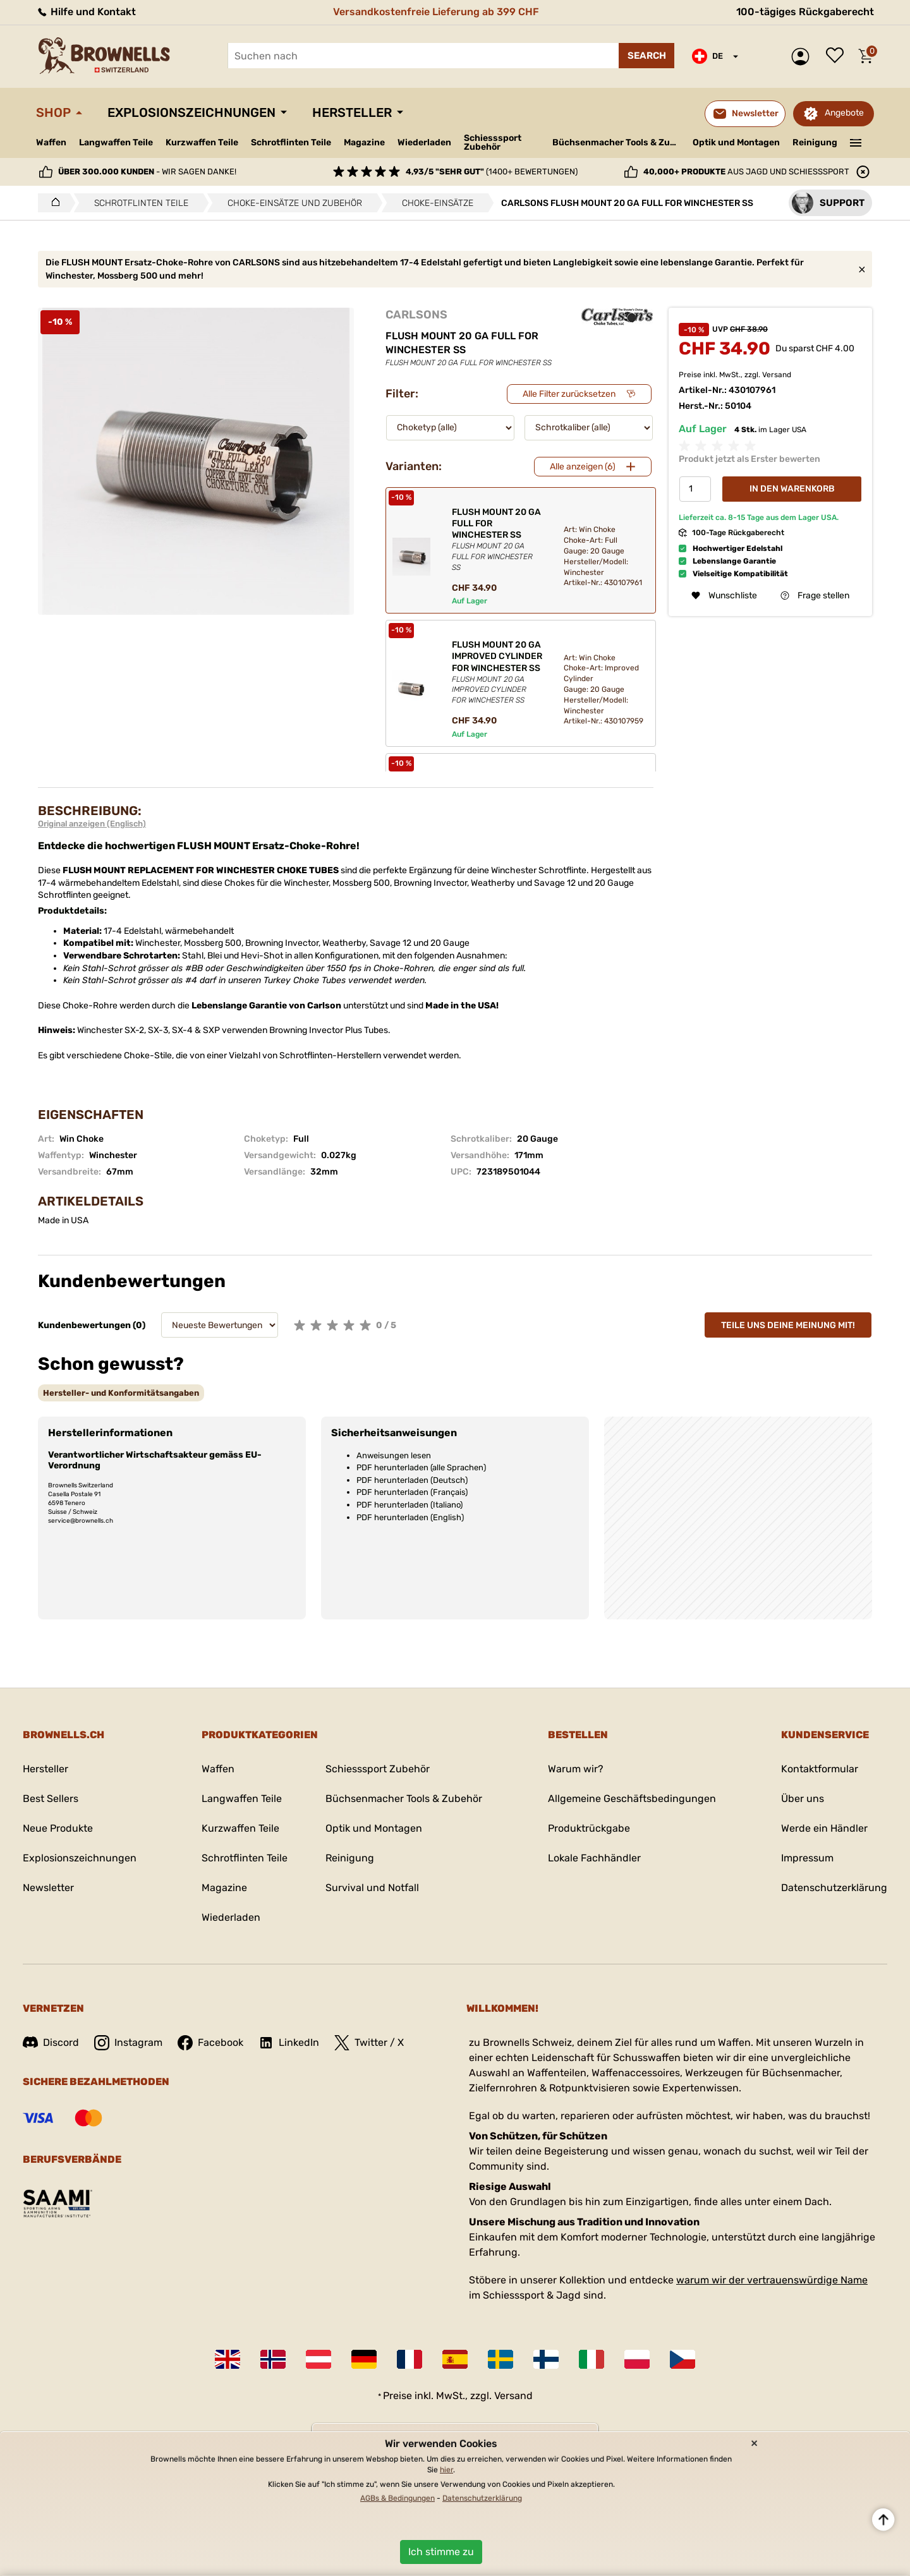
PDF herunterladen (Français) (412, 1492)
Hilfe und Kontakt (86, 12)
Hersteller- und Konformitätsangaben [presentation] (121, 1393)
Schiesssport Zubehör (492, 143)
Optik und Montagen (736, 142)
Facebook (210, 2042)
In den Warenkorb (792, 488)
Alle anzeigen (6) (583, 466)
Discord (51, 2042)
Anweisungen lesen (393, 1455)
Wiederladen (424, 142)
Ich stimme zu (441, 2552)
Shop (53, 112)
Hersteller (352, 112)
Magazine (364, 142)
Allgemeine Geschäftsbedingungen (632, 1799)
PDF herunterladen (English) (410, 1517)
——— (855, 141)
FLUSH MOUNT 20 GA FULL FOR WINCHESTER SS (497, 540)
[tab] (121, 1392)
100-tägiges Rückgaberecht (805, 12)
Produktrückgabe (589, 1828)
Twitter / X (369, 2042)
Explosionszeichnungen (191, 112)
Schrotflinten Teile (291, 142)
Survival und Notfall (372, 1888)
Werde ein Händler (824, 1828)
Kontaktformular (819, 1769)
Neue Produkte (58, 1828)
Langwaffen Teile (116, 142)
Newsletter (48, 1888)
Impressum (807, 1858)
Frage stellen (814, 595)
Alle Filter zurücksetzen (569, 394)
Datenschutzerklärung (834, 1888)
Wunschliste (838, 56)
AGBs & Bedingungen (397, 2498)
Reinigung (814, 142)
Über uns (802, 1799)
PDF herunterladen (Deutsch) (412, 1480)
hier (446, 2469)
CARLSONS (416, 315)
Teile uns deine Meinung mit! (788, 1325)
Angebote (844, 112)
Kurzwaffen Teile (202, 142)
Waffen (51, 142)
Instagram (128, 2042)
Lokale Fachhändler (594, 1858)
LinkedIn (288, 2042)
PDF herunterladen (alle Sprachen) (421, 1467)
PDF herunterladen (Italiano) (409, 1504)
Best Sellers (50, 1799)
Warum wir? (576, 1769)
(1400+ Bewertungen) (492, 171)
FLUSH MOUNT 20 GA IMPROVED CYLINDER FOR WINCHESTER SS (497, 672)
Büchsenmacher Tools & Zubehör (617, 142)
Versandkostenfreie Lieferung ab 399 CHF (436, 12)
